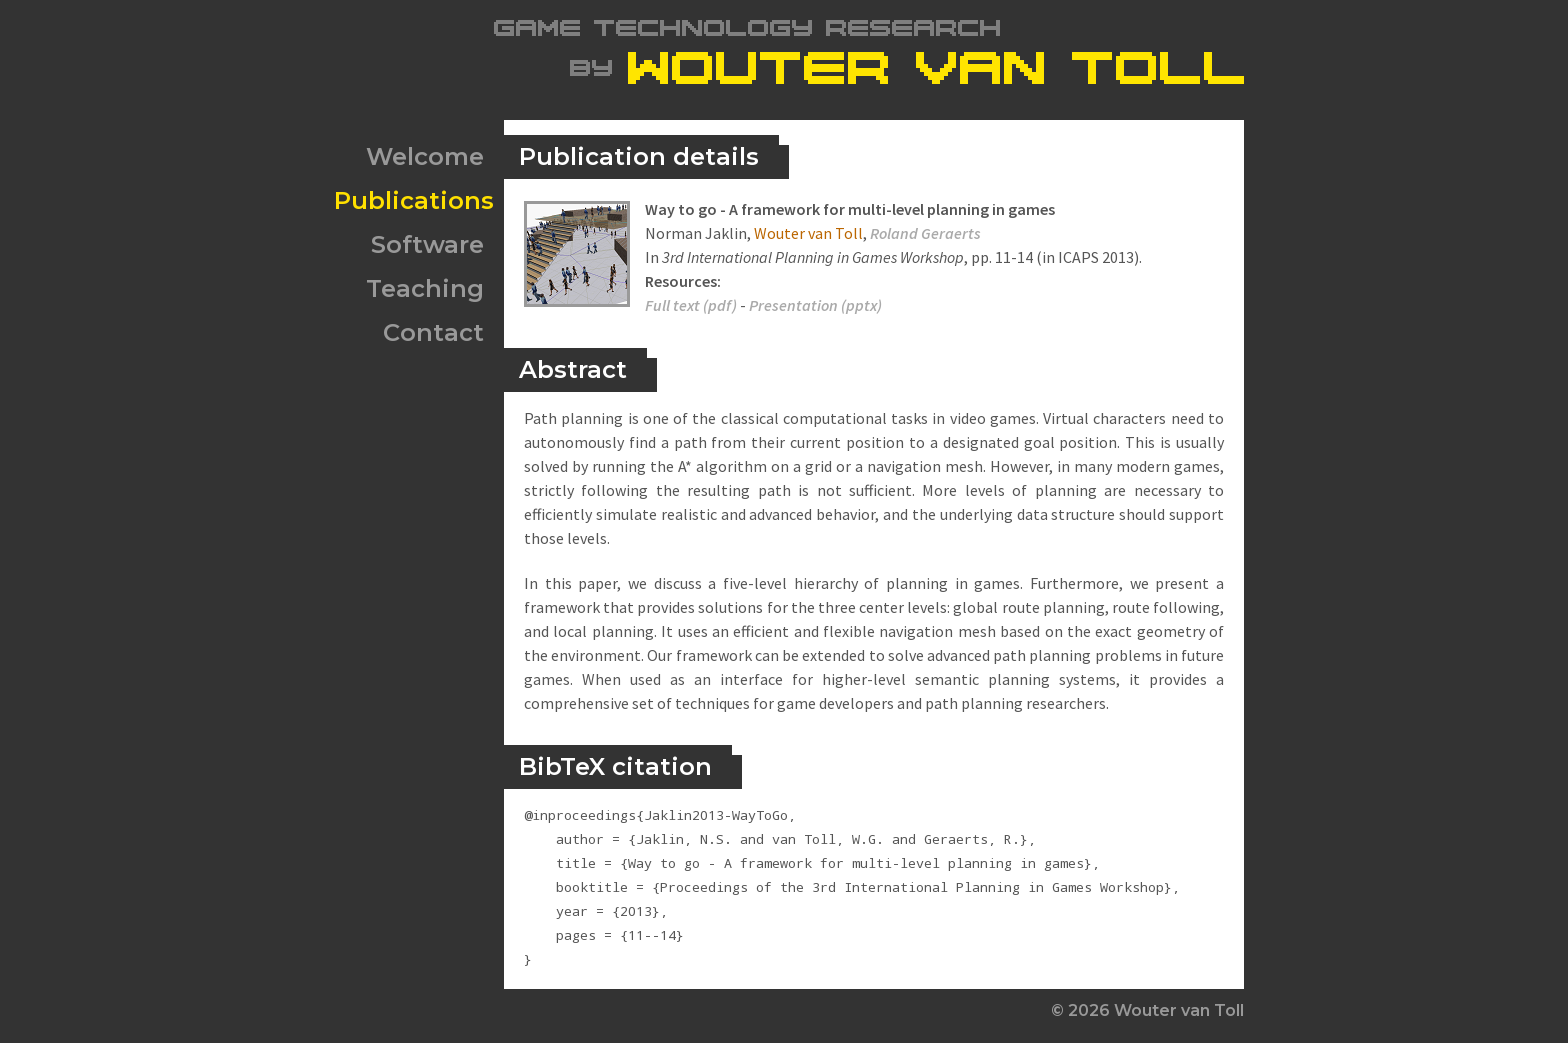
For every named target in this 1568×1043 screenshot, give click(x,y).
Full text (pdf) (691, 305)
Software (427, 244)
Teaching (425, 288)
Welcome (425, 156)
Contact (433, 332)
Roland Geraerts (925, 233)
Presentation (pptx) (815, 305)
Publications (414, 200)
